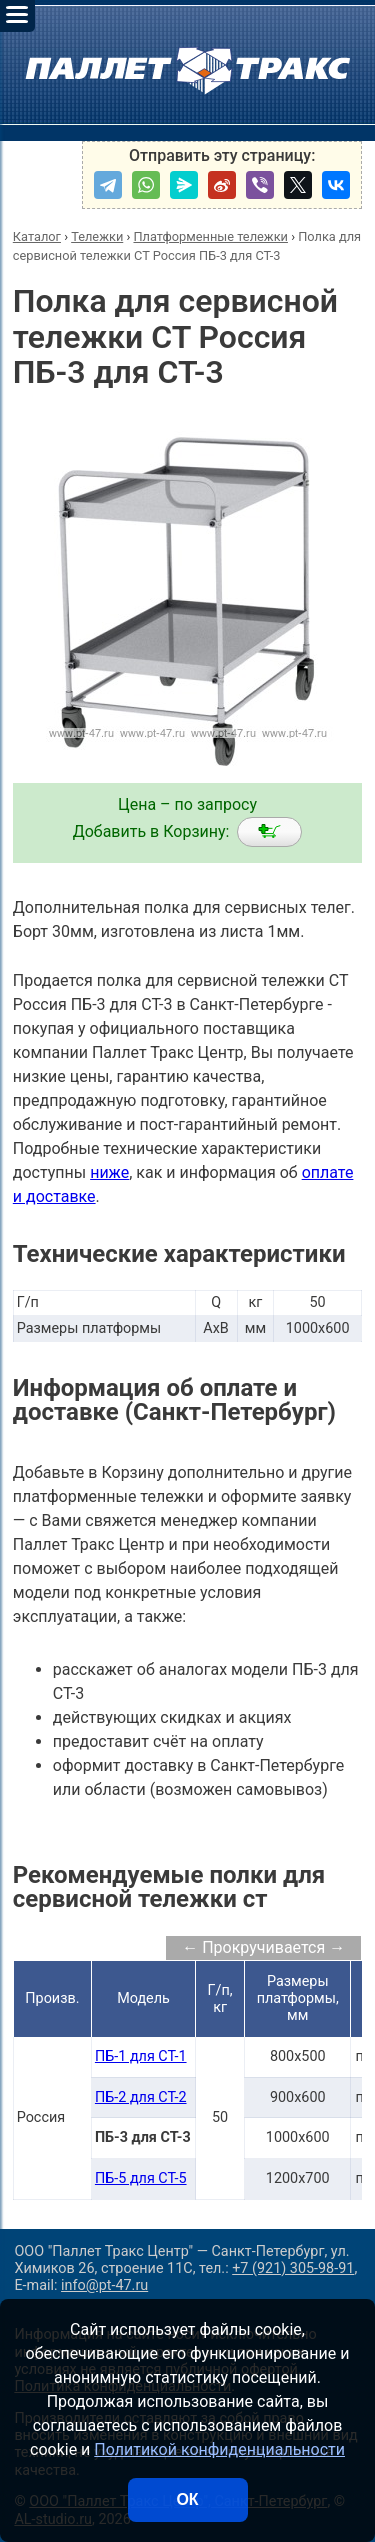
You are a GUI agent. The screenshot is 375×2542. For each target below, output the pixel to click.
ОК (187, 2499)
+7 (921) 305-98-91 (293, 2268)
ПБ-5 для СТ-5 (141, 2178)
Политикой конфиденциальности (219, 2449)
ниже (109, 1172)
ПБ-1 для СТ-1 (141, 2056)
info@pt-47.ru (104, 2285)
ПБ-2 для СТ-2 (141, 2097)
